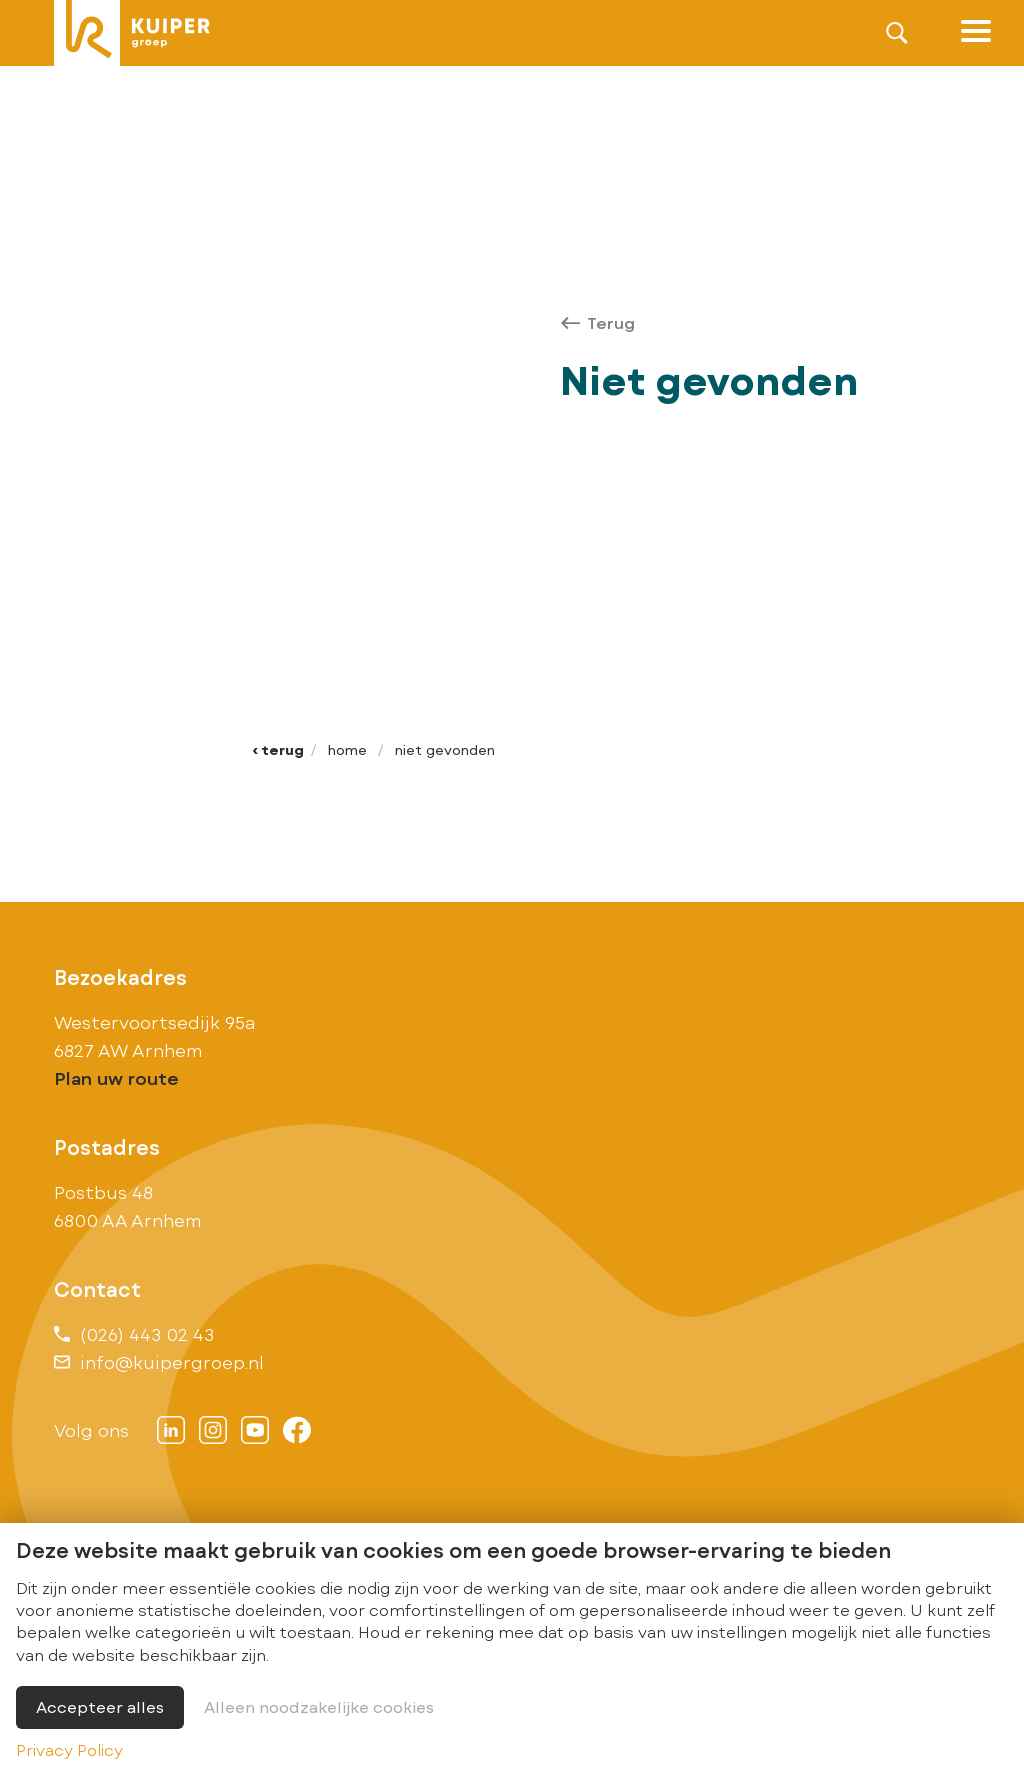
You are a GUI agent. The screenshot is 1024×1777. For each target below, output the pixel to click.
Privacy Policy (69, 1749)
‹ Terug (278, 749)
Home (347, 749)
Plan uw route (116, 1078)
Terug (598, 322)
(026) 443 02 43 (134, 1334)
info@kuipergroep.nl (159, 1362)
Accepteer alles (100, 1706)
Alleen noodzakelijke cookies (319, 1706)
